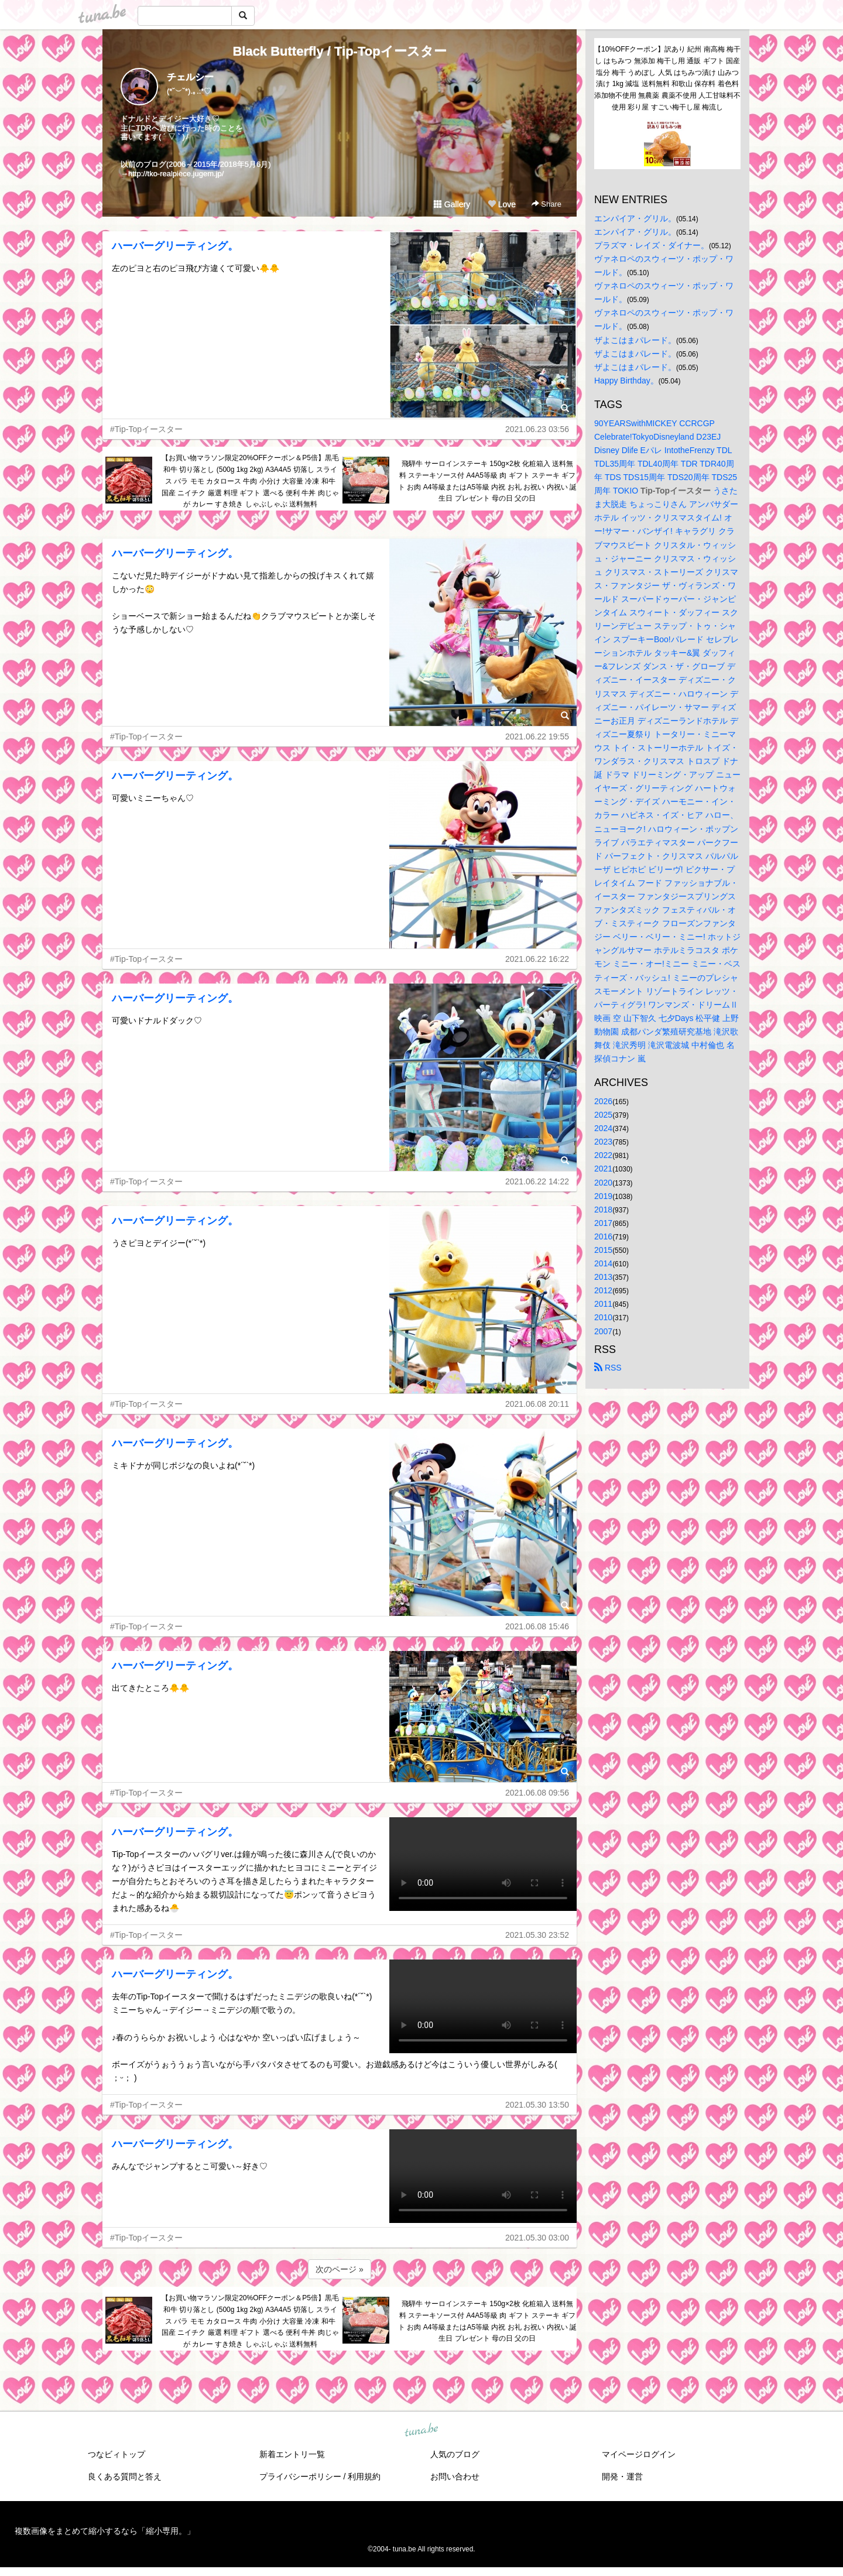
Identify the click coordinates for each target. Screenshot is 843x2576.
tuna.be (421, 2430)
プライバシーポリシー (300, 2476)
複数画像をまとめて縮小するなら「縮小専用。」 (105, 2531)
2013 (603, 1277)
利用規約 (364, 2476)
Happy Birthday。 (626, 380)
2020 (603, 1182)
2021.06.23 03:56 (537, 429)
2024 (603, 1128)
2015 (603, 1250)
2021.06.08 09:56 (537, 1792)
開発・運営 (622, 2476)
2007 (603, 1331)
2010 (603, 1317)
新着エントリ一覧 (292, 2454)
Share (546, 204)
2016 (603, 1236)
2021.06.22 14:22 (537, 1181)
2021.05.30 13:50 (537, 2104)
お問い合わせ (454, 2476)
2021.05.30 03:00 (537, 2237)
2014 (603, 1263)
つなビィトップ (116, 2454)
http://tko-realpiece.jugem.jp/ (176, 173)
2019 (603, 1196)
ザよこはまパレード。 (635, 340)
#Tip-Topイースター (146, 429)
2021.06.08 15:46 (537, 1626)
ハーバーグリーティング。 (175, 246)
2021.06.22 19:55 (537, 736)
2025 (603, 1114)
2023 (603, 1141)
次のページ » (340, 2269)
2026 (603, 1101)
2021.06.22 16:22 (537, 959)
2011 (603, 1303)
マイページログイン (639, 2454)
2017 (603, 1223)
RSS (608, 1367)
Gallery (452, 204)
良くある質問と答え (125, 2476)
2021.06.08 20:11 (537, 1404)
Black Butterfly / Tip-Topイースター (339, 51)
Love (502, 204)
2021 (603, 1168)
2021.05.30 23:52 (537, 1935)
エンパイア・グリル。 (635, 218)
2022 (603, 1155)
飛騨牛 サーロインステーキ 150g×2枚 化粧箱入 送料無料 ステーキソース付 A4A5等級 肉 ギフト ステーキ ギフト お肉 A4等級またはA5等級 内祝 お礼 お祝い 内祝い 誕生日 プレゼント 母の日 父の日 (487, 481)
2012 (603, 1290)
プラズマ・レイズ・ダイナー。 (651, 245)
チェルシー (190, 77)
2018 (603, 1209)
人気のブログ (454, 2454)
